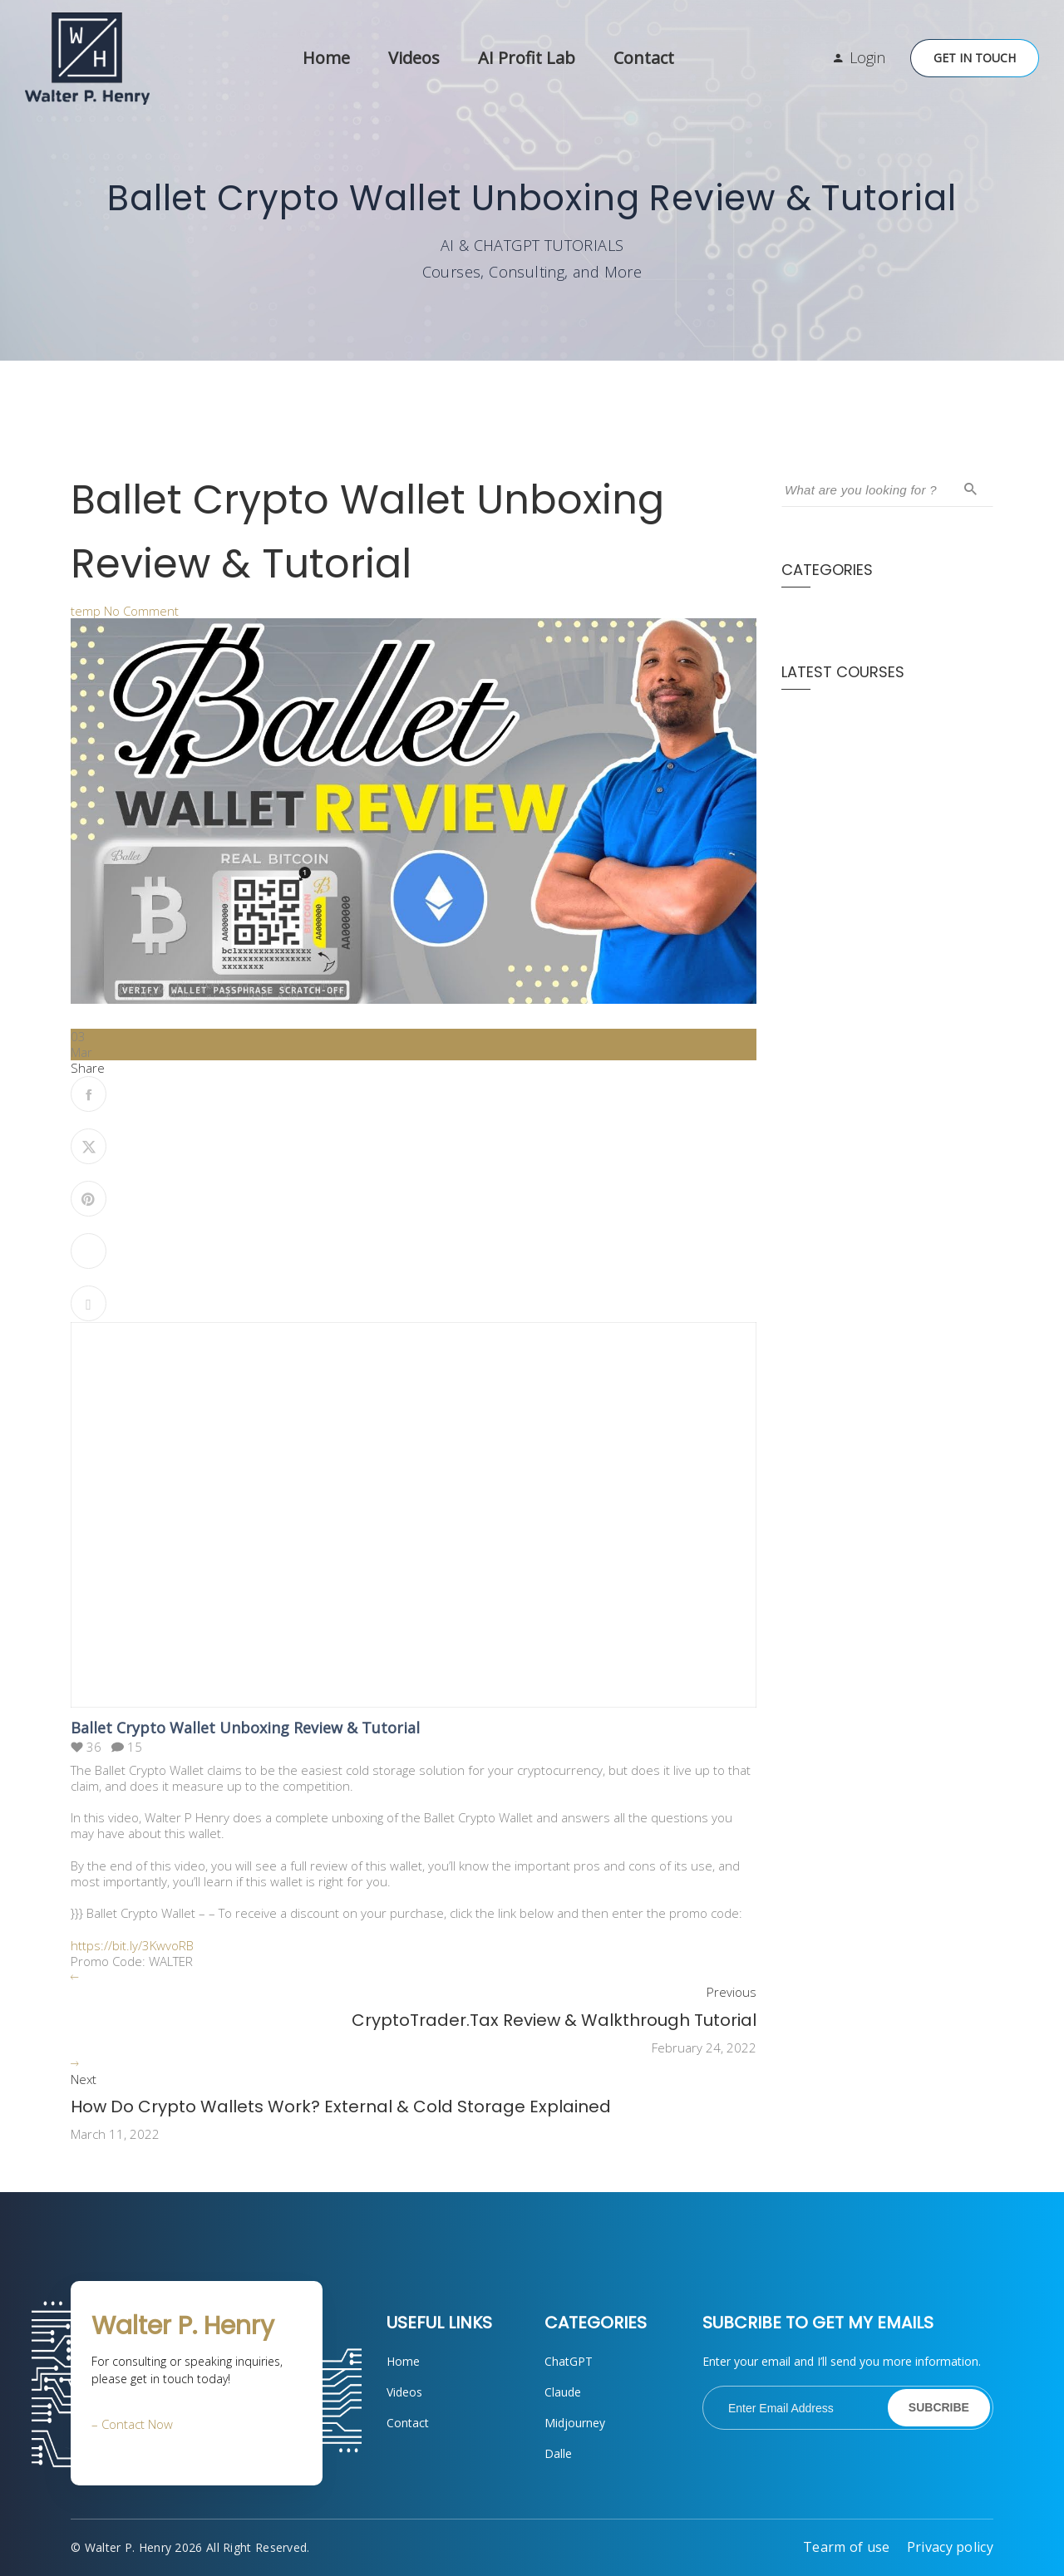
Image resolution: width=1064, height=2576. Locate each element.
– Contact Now (132, 2424)
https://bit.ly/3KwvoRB (132, 1945)
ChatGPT (568, 2361)
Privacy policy (950, 2547)
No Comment (141, 610)
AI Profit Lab (526, 58)
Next (83, 2079)
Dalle (558, 2453)
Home (326, 58)
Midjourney (574, 2423)
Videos (414, 58)
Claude (562, 2392)
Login (867, 57)
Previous (731, 1992)
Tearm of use (846, 2547)
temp (86, 610)
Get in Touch (974, 58)
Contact (643, 58)
